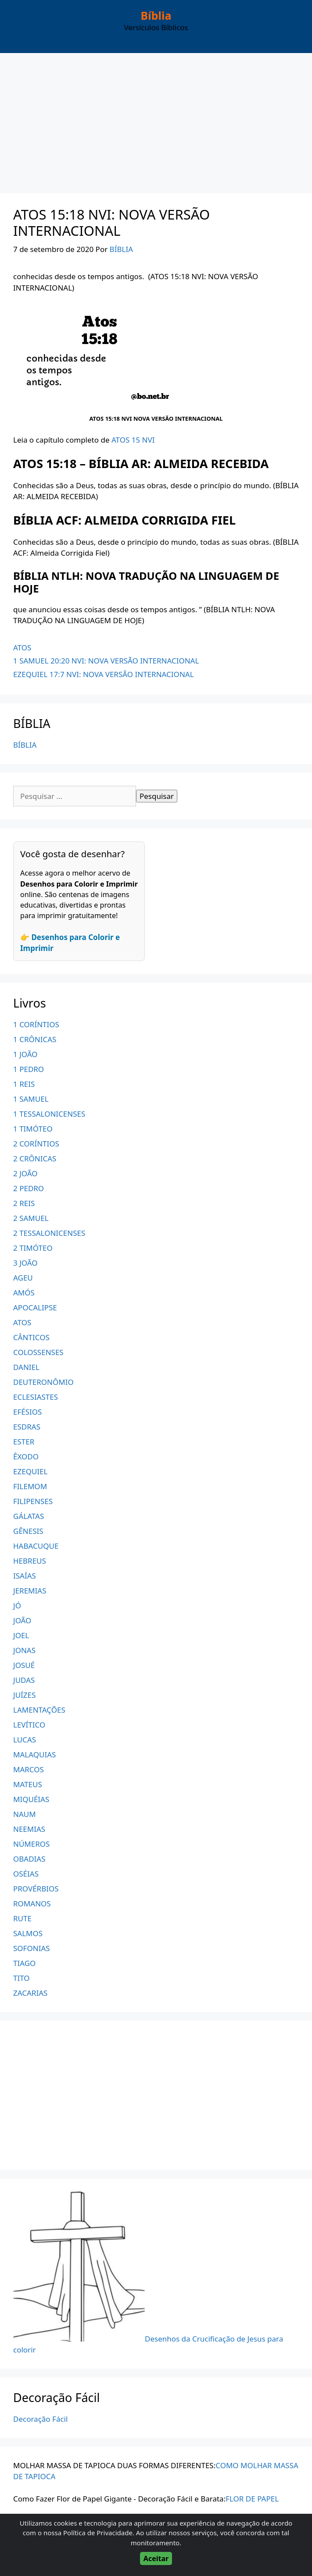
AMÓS (24, 1293)
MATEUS (27, 1784)
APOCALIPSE (35, 1307)
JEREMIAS (30, 1591)
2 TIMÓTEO (33, 1248)
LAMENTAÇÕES (39, 1710)
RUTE (22, 1918)
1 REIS (24, 1084)
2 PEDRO (28, 1188)
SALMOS (28, 1933)
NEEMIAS (29, 1829)
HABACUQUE (35, 1546)
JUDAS (24, 1680)
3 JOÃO (25, 1263)
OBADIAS (29, 1859)
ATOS (22, 647)
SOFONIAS (31, 1948)
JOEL (21, 1635)
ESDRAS (26, 1427)
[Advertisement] (156, 118)
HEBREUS (29, 1561)
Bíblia (156, 15)
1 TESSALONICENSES (49, 1114)
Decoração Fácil (40, 2419)
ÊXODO (26, 1456)
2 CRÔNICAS (34, 1158)
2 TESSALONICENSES (49, 1233)
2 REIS (24, 1203)
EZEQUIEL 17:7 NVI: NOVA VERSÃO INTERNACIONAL (103, 674)
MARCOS (28, 1769)
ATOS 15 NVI (133, 440)
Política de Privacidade (98, 2532)
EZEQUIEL (30, 1471)
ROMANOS (32, 1903)
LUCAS (24, 1740)
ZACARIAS (30, 1993)
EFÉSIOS (27, 1412)
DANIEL (26, 1367)
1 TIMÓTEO (33, 1129)
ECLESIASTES (35, 1397)
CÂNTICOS (31, 1337)
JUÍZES (24, 1695)
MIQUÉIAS (31, 1799)
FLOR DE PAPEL (252, 2499)
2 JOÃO (25, 1173)
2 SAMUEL (31, 1218)
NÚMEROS (31, 1844)
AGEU (23, 1278)
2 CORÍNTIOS (36, 1144)
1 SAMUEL (31, 1099)
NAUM (24, 1814)
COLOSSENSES (38, 1352)
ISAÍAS (24, 1576)
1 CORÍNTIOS (36, 1024)
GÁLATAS (28, 1516)
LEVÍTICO (29, 1725)
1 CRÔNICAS (34, 1039)
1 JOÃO (25, 1054)
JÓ (17, 1605)
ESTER (23, 1442)
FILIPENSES (33, 1501)
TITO (21, 1978)
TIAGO (24, 1963)
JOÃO (22, 1620)
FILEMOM (30, 1486)
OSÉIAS (26, 1874)
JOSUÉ (24, 1665)
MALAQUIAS (34, 1754)
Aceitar (156, 2558)
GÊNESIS (28, 1531)
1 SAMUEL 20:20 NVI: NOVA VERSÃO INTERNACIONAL (106, 661)
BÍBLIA (24, 745)
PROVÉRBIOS (36, 1889)
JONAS (24, 1650)
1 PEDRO (28, 1069)
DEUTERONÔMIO (43, 1382)
